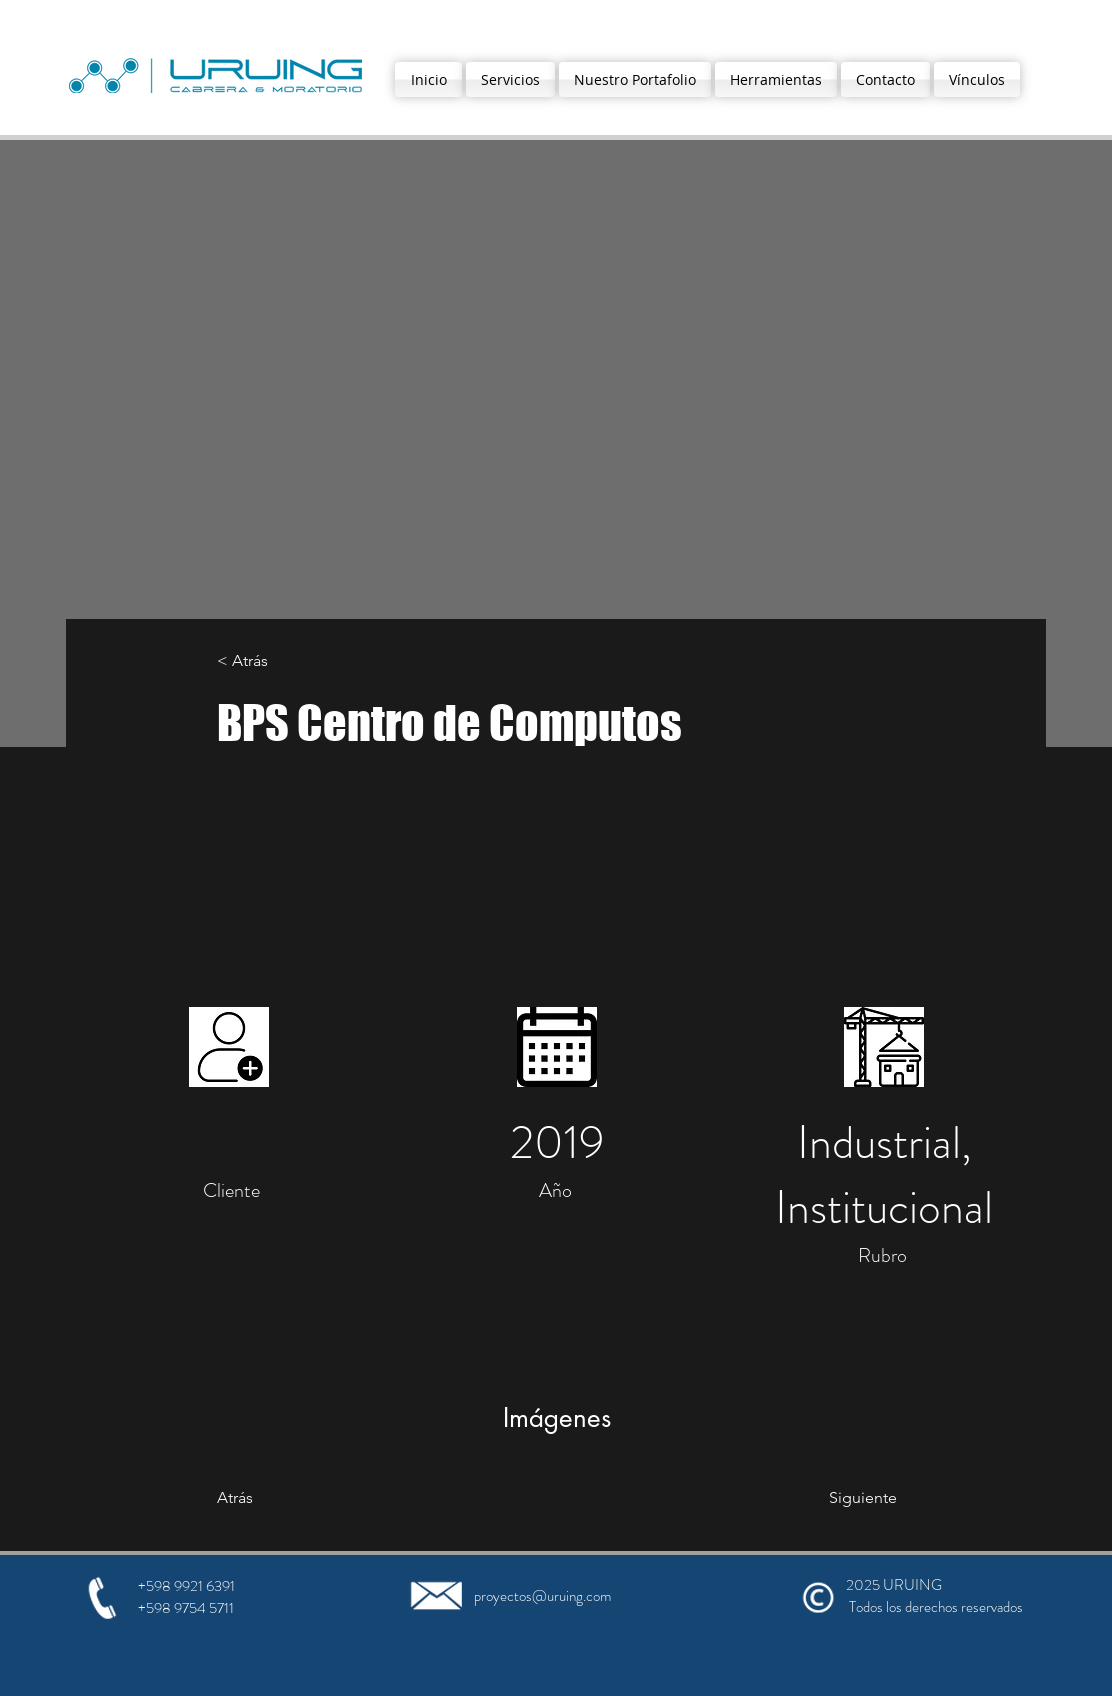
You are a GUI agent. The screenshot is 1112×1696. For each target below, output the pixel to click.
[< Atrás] (283, 661)
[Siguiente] (829, 1498)
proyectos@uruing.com (542, 1596)
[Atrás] (298, 1498)
